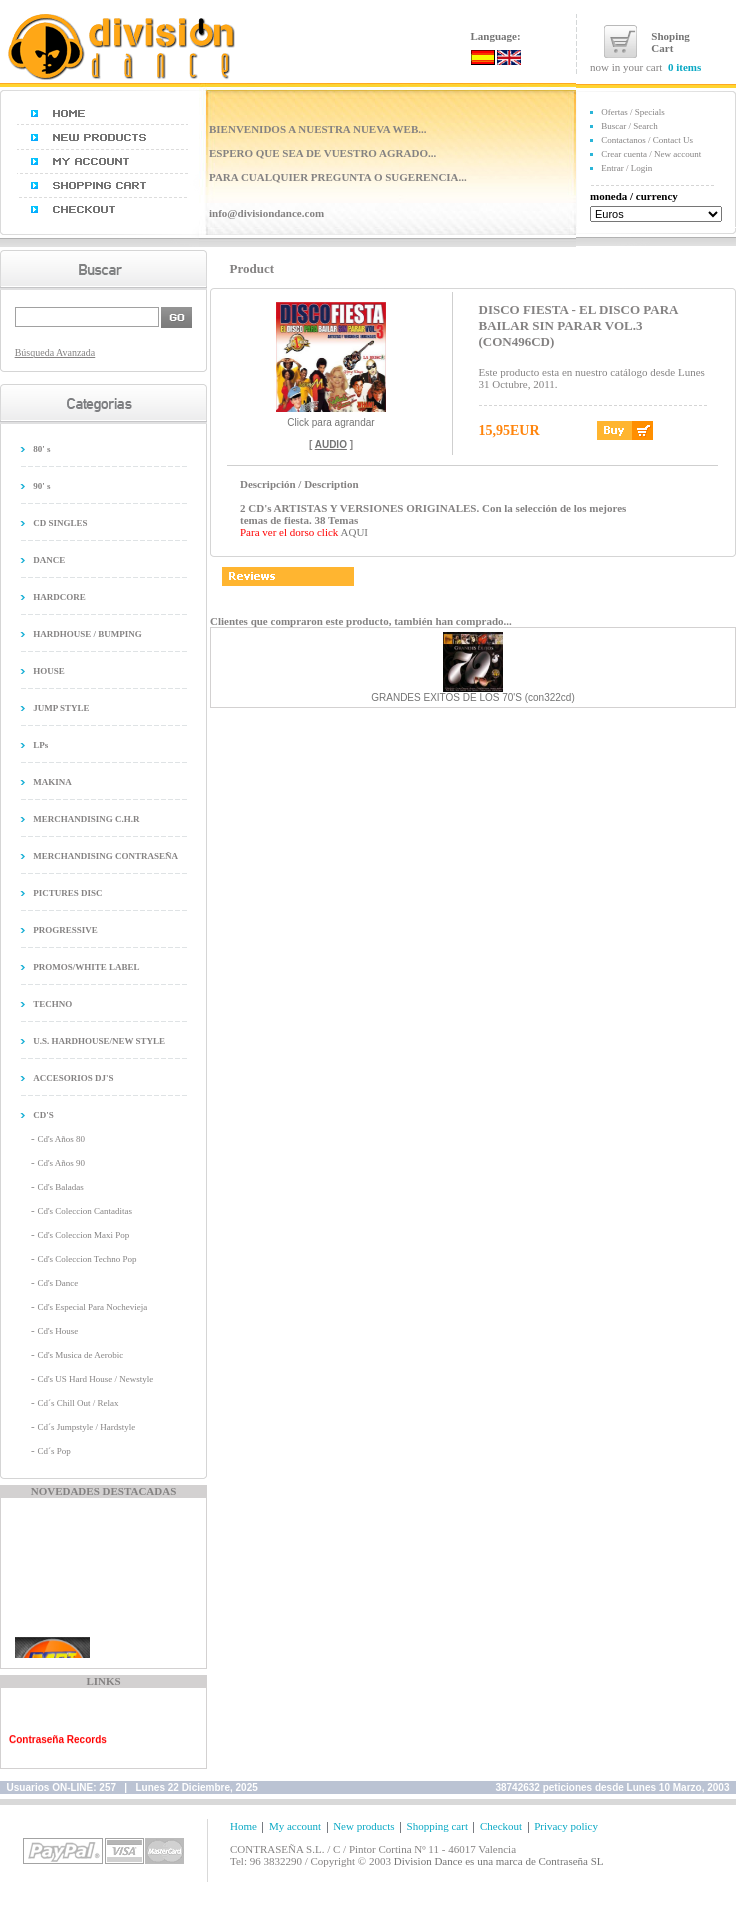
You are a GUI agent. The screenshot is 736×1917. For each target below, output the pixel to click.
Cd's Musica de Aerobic (80, 1355)
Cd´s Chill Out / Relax (77, 1403)
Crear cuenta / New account (651, 154)
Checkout (501, 1826)
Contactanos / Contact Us (647, 140)
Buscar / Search (629, 126)
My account (295, 1826)
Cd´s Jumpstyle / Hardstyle (86, 1427)
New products (363, 1826)
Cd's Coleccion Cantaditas (84, 1211)
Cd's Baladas (60, 1187)
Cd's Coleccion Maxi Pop (83, 1235)
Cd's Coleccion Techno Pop (86, 1259)
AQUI (355, 532)
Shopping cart (437, 1826)
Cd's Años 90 (61, 1163)
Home (243, 1826)
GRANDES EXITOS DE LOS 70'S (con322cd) (472, 697)
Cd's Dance (57, 1283)
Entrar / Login (626, 168)
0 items (684, 67)
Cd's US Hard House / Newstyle (95, 1379)
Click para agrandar (331, 418)
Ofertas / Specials (632, 112)
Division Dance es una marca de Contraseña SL (499, 1861)
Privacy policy (566, 1826)
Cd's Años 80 (61, 1139)
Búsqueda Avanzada (55, 352)
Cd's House (57, 1331)
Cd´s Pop (53, 1451)
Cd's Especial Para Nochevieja (92, 1307)
